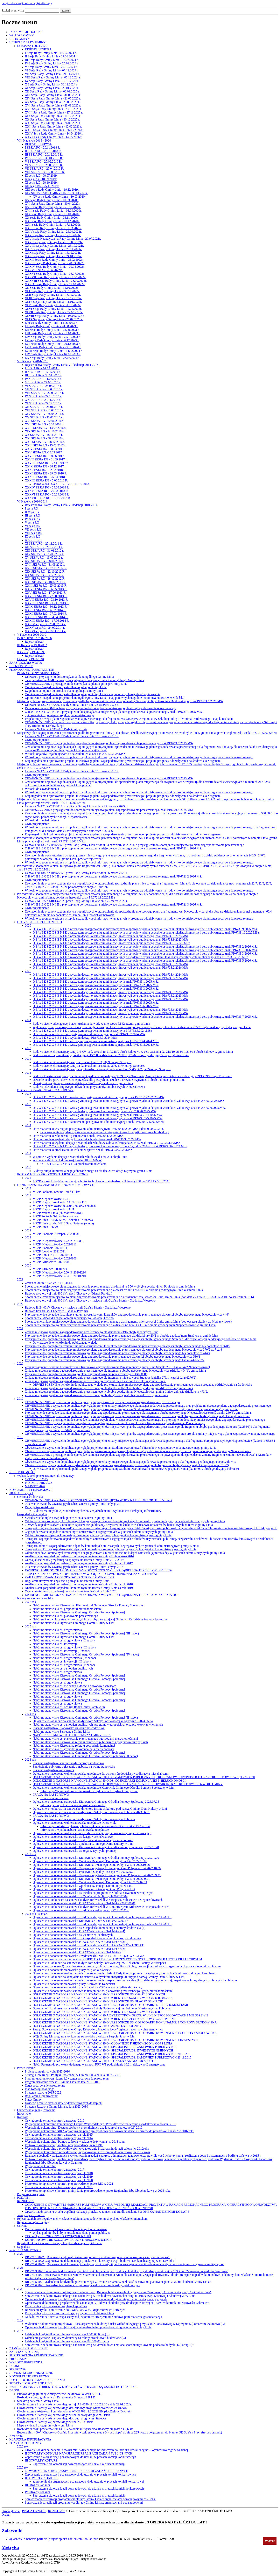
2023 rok (30, 1759)
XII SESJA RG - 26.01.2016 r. (44, 406)
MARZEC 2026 (35, 1486)
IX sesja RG (32, 536)
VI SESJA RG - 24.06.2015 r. (43, 385)
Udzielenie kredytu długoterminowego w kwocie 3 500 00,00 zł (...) (67, 2334)
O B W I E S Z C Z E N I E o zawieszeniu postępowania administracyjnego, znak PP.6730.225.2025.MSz (98, 1097)
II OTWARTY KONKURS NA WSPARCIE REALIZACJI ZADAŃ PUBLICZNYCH (78, 2453)
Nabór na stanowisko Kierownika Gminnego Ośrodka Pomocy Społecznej (79, 1612)
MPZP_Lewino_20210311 (49, 1251)
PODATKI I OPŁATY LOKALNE (30, 2383)
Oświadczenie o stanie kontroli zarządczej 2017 (54, 2169)
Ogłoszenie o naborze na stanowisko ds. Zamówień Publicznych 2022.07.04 (80, 1896)
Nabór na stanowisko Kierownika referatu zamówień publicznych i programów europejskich (90, 1742)
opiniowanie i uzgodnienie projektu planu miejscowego (59, 715)
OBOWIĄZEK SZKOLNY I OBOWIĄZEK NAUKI (58, 2236)
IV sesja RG (32, 519)
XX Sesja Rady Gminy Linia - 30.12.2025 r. (52, 119)
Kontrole (22, 2117)
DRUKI (14, 2365)
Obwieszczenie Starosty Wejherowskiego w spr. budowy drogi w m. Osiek (63, 2415)
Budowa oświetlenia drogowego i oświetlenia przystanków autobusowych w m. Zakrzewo (89, 1086)
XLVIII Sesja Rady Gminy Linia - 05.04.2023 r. (55, 315)
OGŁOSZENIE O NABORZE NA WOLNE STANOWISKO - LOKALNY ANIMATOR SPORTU (94, 2061)
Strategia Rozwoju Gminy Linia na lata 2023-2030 (56, 2106)
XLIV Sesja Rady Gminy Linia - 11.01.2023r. (53, 301)
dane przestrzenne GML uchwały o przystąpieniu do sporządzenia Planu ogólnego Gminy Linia (84, 680)
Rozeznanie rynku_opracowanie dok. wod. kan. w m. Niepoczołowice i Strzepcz (75, 2309)
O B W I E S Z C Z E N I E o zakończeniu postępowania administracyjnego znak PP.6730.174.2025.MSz (98, 1121)
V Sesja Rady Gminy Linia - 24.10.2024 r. (51, 67)
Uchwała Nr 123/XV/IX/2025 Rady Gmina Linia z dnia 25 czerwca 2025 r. (72, 736)
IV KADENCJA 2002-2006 (34, 638)
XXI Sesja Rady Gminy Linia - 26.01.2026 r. (53, 123)
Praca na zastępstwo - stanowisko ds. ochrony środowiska (69, 1728)
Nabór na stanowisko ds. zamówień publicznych (63, 1668)
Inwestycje (24, 2113)
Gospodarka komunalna (32, 1514)
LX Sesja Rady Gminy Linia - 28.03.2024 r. (52, 357)
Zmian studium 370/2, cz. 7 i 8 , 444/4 (49, 1283)
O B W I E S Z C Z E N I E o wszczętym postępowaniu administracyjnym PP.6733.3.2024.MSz (92, 1030)
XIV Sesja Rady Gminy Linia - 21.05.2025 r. (53, 98)
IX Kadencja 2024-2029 (32, 46)
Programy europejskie (31, 2194)
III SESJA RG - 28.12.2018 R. (44, 154)
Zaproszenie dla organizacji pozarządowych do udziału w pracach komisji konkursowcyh (80, 2457)
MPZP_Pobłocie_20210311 (50, 1248)
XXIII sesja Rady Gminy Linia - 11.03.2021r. (53, 228)
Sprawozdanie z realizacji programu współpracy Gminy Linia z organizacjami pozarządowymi (84, 2502)
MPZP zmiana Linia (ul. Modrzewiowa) (58, 1213)
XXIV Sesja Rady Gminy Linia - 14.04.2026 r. (54, 133)
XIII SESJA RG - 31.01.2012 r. (44, 550)
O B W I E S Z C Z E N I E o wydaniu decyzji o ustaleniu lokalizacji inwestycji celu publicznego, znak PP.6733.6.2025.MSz (110, 1009)
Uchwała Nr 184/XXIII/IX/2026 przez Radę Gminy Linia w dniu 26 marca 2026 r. (76, 873)
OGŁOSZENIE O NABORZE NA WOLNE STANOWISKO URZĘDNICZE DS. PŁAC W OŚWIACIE (98, 2001)
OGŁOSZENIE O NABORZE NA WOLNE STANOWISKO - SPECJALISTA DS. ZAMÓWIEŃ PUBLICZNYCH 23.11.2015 (112, 2057)
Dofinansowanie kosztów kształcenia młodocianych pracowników (66, 2229)
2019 (20, 1398)
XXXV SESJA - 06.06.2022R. (44, 270)
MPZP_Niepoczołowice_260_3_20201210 (59, 1272)
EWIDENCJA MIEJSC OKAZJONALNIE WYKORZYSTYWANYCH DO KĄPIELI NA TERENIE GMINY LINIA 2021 (102, 1594)
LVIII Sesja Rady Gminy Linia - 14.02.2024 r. (53, 350)
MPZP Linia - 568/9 (45, 1227)
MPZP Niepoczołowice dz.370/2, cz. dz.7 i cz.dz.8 (64, 1205)
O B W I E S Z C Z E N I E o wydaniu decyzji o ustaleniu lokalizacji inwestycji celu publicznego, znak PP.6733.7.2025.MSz (110, 936)
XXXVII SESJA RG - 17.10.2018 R (47, 498)
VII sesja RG (33, 529)
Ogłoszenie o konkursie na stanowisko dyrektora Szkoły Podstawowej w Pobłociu (84, 1819)
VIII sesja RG (33, 533)
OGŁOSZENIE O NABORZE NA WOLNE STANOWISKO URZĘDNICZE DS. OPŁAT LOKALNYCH (99, 1994)
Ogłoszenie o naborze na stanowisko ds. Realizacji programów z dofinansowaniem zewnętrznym (93, 1892)
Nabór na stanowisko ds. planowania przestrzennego (65, 1616)
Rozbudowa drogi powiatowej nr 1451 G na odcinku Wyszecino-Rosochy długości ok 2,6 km (75, 2429)
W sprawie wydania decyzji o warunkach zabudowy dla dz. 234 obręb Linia (80, 1156)
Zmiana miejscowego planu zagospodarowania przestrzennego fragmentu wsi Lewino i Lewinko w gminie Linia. (95, 1381)
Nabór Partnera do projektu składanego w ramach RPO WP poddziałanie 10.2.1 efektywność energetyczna (99, 2064)
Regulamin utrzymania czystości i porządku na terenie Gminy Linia (67, 1580)
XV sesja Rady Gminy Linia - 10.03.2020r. (59, 196)
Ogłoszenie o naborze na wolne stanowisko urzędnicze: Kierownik (74, 1822)
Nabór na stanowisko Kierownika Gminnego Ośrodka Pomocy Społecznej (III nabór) (86, 1633)
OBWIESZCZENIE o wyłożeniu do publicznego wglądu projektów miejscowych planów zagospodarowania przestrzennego (102, 1402)
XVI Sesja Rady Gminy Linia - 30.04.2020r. (52, 203)
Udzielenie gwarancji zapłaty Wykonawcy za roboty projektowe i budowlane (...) (75, 2337)
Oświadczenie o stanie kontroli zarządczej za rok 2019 (59, 2176)
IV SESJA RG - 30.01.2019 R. (44, 158)
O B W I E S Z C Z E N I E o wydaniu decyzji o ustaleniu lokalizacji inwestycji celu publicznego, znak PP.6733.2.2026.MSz (110, 967)
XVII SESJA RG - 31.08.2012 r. (45, 564)
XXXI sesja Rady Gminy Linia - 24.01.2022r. (53, 256)
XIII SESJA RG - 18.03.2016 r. (44, 410)
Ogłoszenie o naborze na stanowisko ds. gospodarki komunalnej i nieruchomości (83, 1840)
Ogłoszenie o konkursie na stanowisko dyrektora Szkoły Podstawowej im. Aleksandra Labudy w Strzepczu (99, 1962)
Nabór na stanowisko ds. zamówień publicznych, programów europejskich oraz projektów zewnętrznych (98, 1724)
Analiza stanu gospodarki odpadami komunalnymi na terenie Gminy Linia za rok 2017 (79, 1563)
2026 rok (30, 1602)
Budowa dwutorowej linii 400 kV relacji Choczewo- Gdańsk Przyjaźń (68, 1293)
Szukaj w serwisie (13, 10)
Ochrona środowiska (30, 1496)
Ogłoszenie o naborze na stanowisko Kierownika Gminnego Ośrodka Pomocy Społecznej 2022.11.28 (96, 1847)
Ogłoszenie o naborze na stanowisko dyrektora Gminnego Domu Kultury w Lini (83, 1843)
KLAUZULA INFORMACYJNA (30, 2439)
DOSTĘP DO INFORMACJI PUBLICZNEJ (37, 2380)
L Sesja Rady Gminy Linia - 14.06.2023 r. (51, 322)
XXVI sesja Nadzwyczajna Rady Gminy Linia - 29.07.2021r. (63, 238)
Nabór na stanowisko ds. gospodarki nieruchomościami (67, 1609)
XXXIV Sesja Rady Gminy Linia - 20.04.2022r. (55, 266)
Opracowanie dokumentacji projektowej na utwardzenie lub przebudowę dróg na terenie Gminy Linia (88, 2327)
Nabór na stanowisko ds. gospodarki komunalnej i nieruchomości (73, 1749)
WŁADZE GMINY (21, 35)
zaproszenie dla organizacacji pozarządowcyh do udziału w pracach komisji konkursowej (88, 2481)
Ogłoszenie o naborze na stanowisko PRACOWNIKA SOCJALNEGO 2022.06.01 (84, 1903)
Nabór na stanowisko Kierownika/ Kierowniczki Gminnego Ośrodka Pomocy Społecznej (88, 1605)
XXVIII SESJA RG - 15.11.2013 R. (47, 603)
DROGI (14, 2390)
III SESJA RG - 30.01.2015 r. (43, 375)
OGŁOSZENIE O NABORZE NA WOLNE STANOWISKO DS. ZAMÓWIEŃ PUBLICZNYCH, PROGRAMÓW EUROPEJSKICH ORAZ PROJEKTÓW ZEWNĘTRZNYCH (144, 1777)
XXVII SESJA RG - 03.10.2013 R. (46, 599)
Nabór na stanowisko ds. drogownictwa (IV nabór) (64, 1658)
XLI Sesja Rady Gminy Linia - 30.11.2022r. (52, 291)
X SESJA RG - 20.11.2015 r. (42, 399)
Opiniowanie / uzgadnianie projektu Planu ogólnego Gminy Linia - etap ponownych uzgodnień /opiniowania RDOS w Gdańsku (104, 697)
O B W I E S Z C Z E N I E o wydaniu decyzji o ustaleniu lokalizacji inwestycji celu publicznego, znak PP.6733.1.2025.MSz (110, 992)
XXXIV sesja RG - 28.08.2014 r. (45, 624)
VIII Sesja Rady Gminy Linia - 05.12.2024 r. (53, 77)
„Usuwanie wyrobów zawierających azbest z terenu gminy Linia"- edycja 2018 (74, 1566)
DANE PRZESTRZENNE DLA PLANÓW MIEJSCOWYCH (55, 1184)
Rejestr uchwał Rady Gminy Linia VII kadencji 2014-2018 (61, 364)
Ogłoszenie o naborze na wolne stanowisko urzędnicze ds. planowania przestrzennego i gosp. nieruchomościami (103, 1991)
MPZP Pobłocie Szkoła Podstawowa (55, 1216)
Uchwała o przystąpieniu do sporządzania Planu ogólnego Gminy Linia (69, 676)
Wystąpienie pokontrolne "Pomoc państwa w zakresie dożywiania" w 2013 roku (75, 2141)
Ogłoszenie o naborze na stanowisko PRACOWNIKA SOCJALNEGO (77, 1952)
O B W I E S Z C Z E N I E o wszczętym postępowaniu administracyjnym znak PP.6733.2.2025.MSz (95, 985)
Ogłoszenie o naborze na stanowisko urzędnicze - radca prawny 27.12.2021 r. (81, 1910)
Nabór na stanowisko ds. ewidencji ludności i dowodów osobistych (74, 1686)
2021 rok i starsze (36, 1913)
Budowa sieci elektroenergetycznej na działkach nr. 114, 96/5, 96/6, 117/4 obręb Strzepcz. (89, 1065)
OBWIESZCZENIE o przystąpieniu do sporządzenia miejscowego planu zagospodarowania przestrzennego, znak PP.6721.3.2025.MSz (109, 778)
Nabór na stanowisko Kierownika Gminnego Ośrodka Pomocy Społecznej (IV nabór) (86, 1654)
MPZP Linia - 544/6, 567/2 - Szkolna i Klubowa (63, 1220)
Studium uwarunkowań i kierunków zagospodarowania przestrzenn (67, 2078)
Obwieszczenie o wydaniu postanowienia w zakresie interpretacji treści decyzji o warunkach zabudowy (104, 1132)
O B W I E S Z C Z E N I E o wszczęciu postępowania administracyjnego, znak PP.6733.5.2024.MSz (96, 1044)
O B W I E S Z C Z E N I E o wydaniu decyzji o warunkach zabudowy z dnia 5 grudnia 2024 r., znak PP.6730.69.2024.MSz (110, 1146)
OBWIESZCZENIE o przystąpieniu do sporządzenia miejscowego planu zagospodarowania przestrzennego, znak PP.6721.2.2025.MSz (109, 743)
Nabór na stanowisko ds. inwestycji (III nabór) (62, 1661)
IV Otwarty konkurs (37, 2492)
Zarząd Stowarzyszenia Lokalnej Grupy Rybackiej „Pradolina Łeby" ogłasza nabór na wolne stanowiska (98, 2029)
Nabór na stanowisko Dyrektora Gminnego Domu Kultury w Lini (73, 1623)
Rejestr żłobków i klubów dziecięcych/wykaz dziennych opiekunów (59, 2243)
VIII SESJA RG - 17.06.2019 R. (45, 172)
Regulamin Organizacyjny (41, 2096)
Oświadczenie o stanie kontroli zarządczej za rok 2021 (59, 2187)
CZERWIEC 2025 (36, 1479)
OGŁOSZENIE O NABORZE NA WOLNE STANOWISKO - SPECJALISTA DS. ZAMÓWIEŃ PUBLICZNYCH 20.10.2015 (112, 2054)
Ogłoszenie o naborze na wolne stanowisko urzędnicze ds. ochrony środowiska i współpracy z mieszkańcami (100, 1773)
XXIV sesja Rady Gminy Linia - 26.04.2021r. (53, 231)
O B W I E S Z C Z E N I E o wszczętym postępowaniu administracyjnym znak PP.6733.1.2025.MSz (95, 981)
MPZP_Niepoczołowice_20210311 (54, 1244)
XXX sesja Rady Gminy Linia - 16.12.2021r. (53, 252)
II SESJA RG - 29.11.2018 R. (43, 151)
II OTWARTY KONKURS (42, 2478)
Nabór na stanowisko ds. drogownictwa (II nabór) (64, 1640)
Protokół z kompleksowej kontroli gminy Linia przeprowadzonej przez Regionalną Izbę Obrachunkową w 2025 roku (98, 2190)
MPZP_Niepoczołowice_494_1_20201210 (59, 1276)
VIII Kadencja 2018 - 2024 (34, 140)
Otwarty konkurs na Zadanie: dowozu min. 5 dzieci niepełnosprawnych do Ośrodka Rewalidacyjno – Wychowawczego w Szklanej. (107, 2450)
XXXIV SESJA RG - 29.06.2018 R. (47, 487)
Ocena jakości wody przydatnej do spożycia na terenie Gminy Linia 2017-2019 (74, 1559)
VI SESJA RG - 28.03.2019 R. (44, 165)
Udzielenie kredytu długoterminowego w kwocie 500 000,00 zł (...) (67, 2341)
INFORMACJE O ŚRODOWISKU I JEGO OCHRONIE (52, 1174)
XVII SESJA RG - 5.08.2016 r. (44, 424)
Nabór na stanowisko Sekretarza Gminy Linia (61, 1731)
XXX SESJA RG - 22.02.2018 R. (45, 470)
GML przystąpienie (37, 774)
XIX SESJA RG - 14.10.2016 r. (44, 431)
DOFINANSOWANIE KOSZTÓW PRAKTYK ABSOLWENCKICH (68, 2239)
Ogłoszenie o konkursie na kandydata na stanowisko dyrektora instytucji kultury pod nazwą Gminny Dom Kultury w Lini (108, 1976)
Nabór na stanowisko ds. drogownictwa (57, 1630)
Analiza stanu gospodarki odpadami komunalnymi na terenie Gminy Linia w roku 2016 (79, 1556)
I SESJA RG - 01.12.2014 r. (42, 368)
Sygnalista (23, 2246)
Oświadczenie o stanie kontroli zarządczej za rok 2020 (59, 2180)
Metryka (10, 2547)
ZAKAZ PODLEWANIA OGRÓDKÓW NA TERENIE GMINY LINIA (70, 1577)
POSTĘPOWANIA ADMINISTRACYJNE (36, 2355)
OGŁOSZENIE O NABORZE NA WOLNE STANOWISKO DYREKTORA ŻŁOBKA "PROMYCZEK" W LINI (104, 2019)
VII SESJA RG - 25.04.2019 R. (44, 168)
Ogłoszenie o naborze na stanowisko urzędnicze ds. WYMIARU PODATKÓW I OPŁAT (88, 1945)
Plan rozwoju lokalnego (39, 2089)
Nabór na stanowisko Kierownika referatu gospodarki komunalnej (74, 1745)
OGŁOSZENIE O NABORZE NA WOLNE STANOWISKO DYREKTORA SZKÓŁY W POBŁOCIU (97, 2012)
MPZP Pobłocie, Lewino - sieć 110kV (56, 1191)
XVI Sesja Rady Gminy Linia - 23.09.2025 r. (53, 105)
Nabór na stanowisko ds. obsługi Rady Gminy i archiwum (69, 1707)
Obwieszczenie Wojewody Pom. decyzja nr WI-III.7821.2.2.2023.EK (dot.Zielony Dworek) (74, 2411)
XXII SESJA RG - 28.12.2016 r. (45, 442)
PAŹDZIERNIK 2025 (38, 1482)
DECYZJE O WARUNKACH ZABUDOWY (45, 1090)
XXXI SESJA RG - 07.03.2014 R (46, 613)
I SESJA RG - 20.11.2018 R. (42, 147)
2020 (28, 1167)
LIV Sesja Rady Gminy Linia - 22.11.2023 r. (52, 336)
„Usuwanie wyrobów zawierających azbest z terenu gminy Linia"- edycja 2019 (74, 1503)
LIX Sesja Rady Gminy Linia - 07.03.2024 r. (52, 354)
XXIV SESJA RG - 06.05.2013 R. (46, 589)
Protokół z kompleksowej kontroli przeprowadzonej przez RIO (64, 2145)
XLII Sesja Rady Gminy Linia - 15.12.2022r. (53, 294)
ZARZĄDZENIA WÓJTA (25, 662)
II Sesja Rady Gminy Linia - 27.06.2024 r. (51, 56)
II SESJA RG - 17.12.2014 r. (42, 371)
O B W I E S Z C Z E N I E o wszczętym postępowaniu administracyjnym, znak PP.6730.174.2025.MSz (97, 1114)
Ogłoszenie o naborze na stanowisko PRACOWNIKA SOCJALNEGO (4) (79, 1931)
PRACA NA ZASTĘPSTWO (51, 1794)
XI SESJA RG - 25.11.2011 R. (44, 543)
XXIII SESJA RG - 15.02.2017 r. (45, 445)
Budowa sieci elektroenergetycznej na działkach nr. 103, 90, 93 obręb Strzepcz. (82, 1062)
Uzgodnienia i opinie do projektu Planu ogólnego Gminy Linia (64, 690)
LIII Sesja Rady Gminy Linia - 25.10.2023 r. (52, 333)
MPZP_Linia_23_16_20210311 (52, 1255)
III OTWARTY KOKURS (41, 2460)
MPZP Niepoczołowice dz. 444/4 (53, 1209)
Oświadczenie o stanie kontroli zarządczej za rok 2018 (59, 2173)
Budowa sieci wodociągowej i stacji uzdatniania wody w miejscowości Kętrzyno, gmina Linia (91, 1023)
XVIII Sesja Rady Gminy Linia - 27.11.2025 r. (54, 112)
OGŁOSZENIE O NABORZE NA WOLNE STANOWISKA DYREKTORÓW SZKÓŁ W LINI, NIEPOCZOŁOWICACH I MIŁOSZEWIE (120, 2015)
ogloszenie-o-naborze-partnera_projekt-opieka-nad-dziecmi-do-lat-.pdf (53, 2539)
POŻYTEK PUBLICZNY (25, 2443)
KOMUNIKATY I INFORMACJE (30, 1489)
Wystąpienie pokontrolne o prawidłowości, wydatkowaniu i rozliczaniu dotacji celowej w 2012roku (87, 2148)
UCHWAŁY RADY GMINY (27, 42)
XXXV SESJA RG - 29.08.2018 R (46, 491)
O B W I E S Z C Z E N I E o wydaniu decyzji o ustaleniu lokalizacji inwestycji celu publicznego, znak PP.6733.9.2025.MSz (110, 939)
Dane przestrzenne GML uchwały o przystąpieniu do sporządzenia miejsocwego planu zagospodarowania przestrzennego (100, 708)
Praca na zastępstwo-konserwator (53, 1770)
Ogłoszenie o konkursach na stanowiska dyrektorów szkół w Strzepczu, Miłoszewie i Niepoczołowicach (98, 1899)
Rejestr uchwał (34, 641)
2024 (28, 1020)
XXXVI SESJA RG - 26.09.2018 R (47, 494)
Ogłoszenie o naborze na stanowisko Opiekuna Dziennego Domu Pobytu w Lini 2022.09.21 (90, 1882)
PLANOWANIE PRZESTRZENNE (31, 669)
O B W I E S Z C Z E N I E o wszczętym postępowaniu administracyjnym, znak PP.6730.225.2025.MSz (97, 1118)
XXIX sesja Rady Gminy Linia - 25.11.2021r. (53, 249)
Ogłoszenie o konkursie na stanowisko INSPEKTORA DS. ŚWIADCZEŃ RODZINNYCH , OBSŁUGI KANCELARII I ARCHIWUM (117, 1959)
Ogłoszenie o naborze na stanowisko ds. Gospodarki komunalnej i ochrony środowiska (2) (89, 1927)
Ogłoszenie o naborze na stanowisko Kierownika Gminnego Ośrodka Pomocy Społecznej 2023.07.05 (96, 1801)
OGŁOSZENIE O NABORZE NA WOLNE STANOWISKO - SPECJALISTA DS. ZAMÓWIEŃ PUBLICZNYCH (105, 2047)
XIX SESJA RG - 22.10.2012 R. (45, 571)
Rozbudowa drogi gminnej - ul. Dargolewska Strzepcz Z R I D (56, 2397)
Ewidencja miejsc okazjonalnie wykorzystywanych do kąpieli (63, 2103)
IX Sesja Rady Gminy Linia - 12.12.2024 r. (52, 81)
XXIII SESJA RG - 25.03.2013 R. (46, 585)
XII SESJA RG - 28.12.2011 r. (44, 547)
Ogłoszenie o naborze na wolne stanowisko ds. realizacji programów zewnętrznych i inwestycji (92, 1833)
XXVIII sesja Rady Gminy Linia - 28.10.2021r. (54, 245)
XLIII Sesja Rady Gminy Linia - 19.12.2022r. (53, 298)
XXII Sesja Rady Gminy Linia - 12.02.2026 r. (53, 126)
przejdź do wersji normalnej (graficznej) (27, 3)
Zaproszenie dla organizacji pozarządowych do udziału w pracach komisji (79, 2464)
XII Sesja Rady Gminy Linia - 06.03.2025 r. (52, 91)
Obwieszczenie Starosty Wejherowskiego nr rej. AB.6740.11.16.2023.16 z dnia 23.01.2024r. (74, 2404)
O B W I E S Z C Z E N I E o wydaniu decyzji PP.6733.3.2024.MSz (75, 1037)
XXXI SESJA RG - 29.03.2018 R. (46, 473)
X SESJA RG (33, 540)
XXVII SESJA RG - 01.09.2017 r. (46, 459)
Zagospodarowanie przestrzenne (45, 2085)
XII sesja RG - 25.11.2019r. (42, 186)
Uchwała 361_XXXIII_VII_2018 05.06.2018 (61, 484)
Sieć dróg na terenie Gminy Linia (38, 2401)
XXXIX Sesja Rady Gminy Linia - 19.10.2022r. (55, 284)
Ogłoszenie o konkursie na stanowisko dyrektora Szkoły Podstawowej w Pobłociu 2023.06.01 (91, 1812)
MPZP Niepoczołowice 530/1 (51, 1198)
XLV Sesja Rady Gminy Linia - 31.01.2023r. (53, 305)
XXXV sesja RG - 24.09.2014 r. (45, 627)
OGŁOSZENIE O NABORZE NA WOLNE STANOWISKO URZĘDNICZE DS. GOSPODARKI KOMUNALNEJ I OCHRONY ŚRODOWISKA (125, 2022)
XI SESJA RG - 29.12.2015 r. (43, 403)
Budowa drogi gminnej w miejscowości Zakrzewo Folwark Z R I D (59, 2394)
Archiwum (16, 2436)
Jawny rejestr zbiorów (31, 2215)
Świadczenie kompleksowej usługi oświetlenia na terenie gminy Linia (68, 1517)
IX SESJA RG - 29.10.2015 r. (43, 396)
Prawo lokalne (26, 2068)
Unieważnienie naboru (54, 1798)
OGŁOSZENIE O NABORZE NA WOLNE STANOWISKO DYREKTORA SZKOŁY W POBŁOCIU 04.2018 (102, 1998)
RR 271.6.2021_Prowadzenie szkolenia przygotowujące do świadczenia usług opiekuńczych (82, 2285)
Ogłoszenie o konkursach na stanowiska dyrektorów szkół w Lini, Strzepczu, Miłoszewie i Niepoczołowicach (101, 1906)
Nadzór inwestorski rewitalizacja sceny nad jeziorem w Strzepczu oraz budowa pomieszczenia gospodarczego (93, 2316)
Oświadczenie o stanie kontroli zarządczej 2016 (54, 2120)
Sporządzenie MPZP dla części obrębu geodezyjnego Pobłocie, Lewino (69, 1318)
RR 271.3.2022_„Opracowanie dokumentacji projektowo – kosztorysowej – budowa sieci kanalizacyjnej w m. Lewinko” (100, 2260)
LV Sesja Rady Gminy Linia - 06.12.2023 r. (52, 340)
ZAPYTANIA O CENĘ (24, 2351)
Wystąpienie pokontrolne (40, 2166)
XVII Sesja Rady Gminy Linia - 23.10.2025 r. (53, 109)
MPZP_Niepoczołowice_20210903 (55, 1258)
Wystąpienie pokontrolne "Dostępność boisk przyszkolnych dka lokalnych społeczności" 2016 (83, 2127)
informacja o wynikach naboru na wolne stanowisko (72, 1805)
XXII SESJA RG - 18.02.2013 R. (45, 582)
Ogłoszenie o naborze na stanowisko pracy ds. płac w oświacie (72, 1969)
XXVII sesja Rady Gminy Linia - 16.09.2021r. (54, 242)
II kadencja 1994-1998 (31, 652)
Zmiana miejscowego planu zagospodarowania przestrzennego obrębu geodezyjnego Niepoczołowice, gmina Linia (96, 1395)
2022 (28, 1058)
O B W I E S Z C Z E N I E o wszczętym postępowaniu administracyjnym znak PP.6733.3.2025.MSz (95, 988)
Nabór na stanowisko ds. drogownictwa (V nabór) (64, 1665)
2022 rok (30, 1854)
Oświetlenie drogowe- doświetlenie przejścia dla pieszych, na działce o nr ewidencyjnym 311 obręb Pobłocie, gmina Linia (109, 1079)
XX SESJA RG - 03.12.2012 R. (44, 575)
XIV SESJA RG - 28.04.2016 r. (44, 413)
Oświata (22, 2225)
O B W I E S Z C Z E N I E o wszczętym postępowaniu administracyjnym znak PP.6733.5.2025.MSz (95, 1002)
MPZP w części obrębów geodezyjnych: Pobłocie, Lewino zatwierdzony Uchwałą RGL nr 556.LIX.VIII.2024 (101, 1181)
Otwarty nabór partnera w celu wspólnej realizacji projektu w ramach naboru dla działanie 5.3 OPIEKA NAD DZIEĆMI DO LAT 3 (107, 2211)
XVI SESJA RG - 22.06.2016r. (44, 420)
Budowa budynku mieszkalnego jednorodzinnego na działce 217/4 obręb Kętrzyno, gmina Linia (92, 1170)
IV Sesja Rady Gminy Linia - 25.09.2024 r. (52, 63)
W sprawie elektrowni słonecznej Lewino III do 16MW (67, 1160)
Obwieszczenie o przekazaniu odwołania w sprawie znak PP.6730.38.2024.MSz (82, 1149)
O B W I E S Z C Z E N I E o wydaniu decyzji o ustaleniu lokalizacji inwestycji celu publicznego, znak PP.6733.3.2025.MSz (110, 999)
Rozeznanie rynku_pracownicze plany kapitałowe (56, 2306)
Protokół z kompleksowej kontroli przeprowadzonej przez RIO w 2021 (69, 2183)
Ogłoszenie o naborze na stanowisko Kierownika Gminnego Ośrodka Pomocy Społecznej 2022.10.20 (96, 1857)
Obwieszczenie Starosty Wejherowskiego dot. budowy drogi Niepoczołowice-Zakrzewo (72, 2408)
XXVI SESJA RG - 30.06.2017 (44, 456)
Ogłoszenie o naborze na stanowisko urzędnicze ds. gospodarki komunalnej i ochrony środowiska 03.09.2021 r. (102, 1924)
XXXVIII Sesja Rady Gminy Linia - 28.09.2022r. (56, 280)
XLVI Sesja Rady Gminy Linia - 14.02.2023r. (53, 308)
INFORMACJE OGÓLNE (25, 31)
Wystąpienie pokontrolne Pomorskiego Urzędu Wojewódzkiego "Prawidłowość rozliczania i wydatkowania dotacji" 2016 (100, 2124)
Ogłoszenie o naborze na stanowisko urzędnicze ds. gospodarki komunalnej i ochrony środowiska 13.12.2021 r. (102, 1917)
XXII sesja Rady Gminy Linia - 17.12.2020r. (53, 224)
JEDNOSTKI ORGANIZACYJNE (31, 2372)
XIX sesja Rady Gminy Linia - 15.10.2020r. (52, 214)
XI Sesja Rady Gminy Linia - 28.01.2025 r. (52, 88)
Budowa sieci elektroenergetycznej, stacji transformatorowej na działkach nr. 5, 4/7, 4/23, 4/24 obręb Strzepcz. (102, 1069)
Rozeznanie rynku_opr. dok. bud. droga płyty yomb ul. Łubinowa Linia (69, 2313)
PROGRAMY (18, 2358)
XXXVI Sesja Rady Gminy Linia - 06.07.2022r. (55, 273)
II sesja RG (32, 512)
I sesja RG (31, 508)
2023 (28, 1048)
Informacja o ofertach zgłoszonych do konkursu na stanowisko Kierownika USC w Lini (95, 1826)
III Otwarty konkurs (37, 2485)
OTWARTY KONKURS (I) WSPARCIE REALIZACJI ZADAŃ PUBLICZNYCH (76, 2471)
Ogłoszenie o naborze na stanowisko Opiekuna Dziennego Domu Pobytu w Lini (82, 1885)
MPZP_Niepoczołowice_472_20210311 (58, 1241)
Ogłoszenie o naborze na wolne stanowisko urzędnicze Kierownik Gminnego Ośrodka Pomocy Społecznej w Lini (103, 1787)
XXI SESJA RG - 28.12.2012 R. (45, 578)
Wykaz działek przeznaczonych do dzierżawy (45, 1475)
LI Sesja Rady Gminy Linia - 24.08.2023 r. (51, 326)
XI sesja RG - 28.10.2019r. (41, 182)
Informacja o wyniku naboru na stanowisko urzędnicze (74, 1829)
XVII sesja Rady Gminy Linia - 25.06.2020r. (53, 207)
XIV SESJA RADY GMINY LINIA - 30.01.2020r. (56, 193)
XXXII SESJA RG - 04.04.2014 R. (46, 617)
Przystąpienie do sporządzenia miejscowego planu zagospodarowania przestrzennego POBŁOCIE (86, 1374)
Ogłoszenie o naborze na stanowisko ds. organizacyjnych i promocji (75, 1850)
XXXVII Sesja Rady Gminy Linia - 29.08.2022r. (55, 277)
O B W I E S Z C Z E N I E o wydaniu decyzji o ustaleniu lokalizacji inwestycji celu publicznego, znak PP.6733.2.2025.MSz (110, 995)
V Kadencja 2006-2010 (31, 634)
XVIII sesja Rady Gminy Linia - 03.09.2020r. (53, 210)
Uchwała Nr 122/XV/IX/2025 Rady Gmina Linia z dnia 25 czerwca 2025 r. (72, 704)
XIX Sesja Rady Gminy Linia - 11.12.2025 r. (53, 116)
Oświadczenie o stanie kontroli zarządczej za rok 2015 (59, 2134)
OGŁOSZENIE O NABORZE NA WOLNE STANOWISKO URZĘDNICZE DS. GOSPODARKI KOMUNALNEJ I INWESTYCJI (115, 2040)
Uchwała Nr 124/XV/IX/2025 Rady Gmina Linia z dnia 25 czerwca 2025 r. (72, 771)
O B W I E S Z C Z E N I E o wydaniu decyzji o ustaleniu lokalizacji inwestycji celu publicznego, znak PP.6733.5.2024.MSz (110, 978)
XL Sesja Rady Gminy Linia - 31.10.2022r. (52, 287)
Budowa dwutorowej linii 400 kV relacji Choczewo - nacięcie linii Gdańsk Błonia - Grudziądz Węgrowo (90, 1300)
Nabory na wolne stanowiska (35, 1598)
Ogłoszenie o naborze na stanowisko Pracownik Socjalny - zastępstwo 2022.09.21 (84, 1871)
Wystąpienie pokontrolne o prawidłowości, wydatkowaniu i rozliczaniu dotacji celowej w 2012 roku (87, 2152)
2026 (28, 925)
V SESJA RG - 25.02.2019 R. (43, 161)
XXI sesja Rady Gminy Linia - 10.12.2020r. (52, 221)
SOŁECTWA (17, 2369)
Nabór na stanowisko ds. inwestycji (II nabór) (61, 1651)
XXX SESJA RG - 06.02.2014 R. (45, 610)
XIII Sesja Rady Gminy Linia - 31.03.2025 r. (53, 95)
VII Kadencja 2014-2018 (32, 361)
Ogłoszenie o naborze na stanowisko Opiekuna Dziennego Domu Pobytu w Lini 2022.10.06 (90, 1861)
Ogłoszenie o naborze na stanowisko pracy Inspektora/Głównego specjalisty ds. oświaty (87, 1987)
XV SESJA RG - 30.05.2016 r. (44, 417)
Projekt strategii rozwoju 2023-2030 (47, 2071)
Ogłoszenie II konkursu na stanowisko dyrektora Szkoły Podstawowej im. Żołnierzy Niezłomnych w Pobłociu (101, 2008)
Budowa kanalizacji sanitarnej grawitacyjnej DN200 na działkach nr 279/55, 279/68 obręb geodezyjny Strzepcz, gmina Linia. (111, 1055)
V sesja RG (32, 522)
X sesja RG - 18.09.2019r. (41, 179)
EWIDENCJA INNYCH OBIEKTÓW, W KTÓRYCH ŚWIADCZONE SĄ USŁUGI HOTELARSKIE (73, 2387)
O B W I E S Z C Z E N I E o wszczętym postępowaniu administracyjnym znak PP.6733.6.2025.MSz (95, 1006)
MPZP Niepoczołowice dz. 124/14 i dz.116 (59, 1202)
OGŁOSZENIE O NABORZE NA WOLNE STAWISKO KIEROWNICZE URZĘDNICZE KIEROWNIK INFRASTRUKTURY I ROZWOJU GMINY (128, 1784)
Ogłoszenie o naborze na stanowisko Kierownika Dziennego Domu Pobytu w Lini (84, 1889)
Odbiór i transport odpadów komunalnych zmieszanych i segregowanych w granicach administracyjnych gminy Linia (98, 1535)
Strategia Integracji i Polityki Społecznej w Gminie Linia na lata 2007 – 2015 (73, 2075)
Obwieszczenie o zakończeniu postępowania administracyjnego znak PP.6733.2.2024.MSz (89, 1034)
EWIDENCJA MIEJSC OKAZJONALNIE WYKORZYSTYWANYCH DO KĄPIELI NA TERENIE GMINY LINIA (98, 1570)
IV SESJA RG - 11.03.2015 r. (43, 378)
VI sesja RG (32, 526)
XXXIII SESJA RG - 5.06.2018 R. (46, 480)
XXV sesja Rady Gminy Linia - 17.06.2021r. (53, 235)
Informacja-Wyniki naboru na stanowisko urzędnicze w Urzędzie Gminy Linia (89, 1791)
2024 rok (30, 1714)
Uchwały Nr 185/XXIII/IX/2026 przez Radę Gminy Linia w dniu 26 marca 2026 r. (76, 901)
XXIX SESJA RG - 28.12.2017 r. (45, 466)
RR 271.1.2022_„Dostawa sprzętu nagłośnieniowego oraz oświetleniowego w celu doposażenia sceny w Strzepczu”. (97, 2257)
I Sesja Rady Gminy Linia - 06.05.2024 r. (50, 53)
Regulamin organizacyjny (33, 2222)
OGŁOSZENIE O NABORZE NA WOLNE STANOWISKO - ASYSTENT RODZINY (87, 2026)
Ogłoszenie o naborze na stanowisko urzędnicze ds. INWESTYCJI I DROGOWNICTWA (88, 1955)
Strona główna (11, 2511)
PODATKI (23, 2197)
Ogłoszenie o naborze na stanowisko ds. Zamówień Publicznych (73, 1934)
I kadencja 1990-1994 (30, 659)
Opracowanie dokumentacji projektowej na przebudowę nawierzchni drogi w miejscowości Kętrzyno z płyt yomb (96, 2299)
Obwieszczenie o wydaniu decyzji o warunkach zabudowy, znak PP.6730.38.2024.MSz (87, 1139)
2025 (28, 971)
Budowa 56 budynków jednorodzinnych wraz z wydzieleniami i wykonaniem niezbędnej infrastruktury (97, 1510)
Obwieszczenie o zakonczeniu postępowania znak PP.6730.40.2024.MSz (78, 1135)
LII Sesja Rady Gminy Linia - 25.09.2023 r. (52, 329)
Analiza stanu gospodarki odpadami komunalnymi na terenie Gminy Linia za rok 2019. (79, 1587)
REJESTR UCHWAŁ (38, 49)
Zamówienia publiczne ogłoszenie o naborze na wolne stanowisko (74, 1766)
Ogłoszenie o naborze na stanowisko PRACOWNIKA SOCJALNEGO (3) (79, 1941)
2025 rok (30, 1626)
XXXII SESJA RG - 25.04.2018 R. (46, 477)
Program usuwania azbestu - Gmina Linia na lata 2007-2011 (62, 2082)
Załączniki (12, 2530)
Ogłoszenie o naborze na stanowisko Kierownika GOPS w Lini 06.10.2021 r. (81, 1920)
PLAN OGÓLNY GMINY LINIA (38, 673)
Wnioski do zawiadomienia (42, 788)
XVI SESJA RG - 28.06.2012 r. (44, 561)
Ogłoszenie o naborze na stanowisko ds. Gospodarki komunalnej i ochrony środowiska (87, 1938)
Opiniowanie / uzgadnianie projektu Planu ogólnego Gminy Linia (66, 687)
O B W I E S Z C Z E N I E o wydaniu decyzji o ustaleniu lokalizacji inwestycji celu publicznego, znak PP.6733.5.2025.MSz (110, 1013)
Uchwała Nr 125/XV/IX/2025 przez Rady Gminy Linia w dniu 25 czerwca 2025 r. (76, 806)
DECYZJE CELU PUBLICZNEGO (39, 922)
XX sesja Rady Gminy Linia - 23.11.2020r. (51, 217)
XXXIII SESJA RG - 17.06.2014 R (47, 620)
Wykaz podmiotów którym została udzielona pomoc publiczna (71, 2232)
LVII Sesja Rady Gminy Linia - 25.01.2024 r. (53, 347)
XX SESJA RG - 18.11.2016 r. (44, 435)
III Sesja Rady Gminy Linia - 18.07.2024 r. (52, 60)
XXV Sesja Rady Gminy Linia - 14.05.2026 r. (53, 137)
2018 (20, 1437)
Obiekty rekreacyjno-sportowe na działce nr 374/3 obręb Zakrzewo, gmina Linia (83, 1083)
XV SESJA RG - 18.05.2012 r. (44, 557)
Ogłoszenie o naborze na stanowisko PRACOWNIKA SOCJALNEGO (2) (79, 1948)
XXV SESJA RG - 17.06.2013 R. (45, 592)
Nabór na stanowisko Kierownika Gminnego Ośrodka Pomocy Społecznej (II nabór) (85, 1717)
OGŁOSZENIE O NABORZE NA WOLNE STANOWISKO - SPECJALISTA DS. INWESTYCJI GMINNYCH (103, 2050)
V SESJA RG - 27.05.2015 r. (43, 382)
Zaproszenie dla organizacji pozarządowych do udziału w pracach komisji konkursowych (80, 2474)
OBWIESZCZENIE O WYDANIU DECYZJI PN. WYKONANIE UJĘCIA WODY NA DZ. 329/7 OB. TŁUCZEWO (98, 1500)
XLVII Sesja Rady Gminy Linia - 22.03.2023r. (54, 312)
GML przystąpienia (37, 739)
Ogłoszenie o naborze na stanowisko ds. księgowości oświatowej (73, 1836)
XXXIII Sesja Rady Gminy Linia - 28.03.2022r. (54, 263)
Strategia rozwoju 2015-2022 (43, 2092)
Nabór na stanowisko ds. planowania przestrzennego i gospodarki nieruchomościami (85, 1738)
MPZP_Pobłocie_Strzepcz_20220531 (56, 1234)
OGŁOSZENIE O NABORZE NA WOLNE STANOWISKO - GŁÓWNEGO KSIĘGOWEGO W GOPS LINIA (102, 2043)
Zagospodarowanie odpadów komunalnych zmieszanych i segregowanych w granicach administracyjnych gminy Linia (99, 1531)
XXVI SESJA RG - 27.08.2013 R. (46, 596)
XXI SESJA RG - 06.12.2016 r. (44, 438)
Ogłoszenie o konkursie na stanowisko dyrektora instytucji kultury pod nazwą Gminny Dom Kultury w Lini (100, 1808)
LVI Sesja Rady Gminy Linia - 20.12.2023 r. (52, 343)
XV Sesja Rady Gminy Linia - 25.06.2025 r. (52, 102)
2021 (28, 1072)
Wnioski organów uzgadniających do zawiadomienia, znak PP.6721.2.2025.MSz (75, 753)
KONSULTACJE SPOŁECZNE (29, 2376)
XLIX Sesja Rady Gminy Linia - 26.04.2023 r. (54, 319)
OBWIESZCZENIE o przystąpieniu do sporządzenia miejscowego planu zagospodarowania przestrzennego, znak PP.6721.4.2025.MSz (109, 809)
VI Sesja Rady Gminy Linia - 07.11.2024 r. (52, 70)
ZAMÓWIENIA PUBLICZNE (28, 2348)
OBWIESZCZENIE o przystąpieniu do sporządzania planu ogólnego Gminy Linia (76, 683)
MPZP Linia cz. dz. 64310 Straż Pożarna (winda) (63, 1223)
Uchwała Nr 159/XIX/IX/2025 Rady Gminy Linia (56, 729)
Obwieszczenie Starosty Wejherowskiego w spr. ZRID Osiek (55, 2422)
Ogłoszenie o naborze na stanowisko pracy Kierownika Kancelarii (74, 1983)
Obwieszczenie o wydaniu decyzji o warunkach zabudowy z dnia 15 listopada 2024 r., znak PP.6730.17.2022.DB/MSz (106, 1142)
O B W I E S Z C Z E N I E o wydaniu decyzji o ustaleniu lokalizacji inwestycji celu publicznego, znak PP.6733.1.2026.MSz (110, 964)
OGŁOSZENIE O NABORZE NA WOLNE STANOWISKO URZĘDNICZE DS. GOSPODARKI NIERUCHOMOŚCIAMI (110, 2005)
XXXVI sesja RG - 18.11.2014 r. (45, 631)
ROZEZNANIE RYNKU (25, 2250)
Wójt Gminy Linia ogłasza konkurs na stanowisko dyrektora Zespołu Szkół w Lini (84, 2036)
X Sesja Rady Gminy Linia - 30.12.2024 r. (51, 84)
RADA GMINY (19, 38)
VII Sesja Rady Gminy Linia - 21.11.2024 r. (52, 74)
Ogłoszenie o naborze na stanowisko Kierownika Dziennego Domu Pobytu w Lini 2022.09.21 (91, 1878)
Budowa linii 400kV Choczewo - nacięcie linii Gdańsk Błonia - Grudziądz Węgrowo (78, 1307)
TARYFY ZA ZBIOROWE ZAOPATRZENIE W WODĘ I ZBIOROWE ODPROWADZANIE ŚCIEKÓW (91, 1573)
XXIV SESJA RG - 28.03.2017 (44, 449)
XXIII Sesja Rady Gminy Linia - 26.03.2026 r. (54, 130)
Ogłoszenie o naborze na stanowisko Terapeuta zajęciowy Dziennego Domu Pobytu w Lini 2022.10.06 (97, 1868)
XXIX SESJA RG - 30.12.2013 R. (46, 606)
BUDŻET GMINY (21, 666)
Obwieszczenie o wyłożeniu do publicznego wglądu (65, 1342)
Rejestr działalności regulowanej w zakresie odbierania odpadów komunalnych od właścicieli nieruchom (82, 2218)
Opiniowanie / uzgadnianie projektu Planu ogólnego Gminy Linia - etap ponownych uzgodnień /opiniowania (92, 694)
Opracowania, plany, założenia (36, 2110)
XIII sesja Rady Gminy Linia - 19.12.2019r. (52, 189)
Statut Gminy (33, 2099)
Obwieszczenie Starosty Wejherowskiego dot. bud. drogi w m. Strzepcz (61, 2418)
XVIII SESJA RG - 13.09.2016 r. (45, 427)
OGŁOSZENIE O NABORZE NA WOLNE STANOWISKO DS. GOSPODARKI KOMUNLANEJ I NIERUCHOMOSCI (109, 1780)
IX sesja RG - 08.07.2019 (41, 175)
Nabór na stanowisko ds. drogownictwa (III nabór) (64, 1647)
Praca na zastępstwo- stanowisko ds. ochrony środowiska (68, 1763)
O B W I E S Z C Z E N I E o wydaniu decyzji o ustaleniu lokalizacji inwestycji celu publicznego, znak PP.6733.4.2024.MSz (110, 974)
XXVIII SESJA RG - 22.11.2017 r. (46, 463)
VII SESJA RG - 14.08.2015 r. (44, 389)
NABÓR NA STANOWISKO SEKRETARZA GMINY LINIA (72, 1735)
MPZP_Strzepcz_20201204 (50, 1269)
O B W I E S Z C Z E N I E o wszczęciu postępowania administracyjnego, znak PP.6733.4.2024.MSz (96, 1041)
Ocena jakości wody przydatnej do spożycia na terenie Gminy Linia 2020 (70, 1591)
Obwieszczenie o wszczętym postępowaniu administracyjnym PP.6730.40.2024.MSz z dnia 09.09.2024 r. (98, 1128)
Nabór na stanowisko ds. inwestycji (55, 1644)
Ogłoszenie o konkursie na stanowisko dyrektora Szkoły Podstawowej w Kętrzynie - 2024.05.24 (93, 1721)
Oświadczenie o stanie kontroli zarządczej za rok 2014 (59, 2138)
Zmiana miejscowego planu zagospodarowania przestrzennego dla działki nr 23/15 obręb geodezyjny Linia (91, 1332)
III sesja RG (32, 515)
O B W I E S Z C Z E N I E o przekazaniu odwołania (73, 1163)
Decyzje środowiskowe (39, 1507)
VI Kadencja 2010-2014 (32, 501)
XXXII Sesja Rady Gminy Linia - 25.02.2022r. (54, 259)
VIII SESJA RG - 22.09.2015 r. (44, 392)
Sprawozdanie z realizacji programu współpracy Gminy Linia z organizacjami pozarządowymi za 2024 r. (90, 2499)
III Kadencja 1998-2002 (32, 645)
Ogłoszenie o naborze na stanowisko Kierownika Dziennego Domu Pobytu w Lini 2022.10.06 (91, 1864)
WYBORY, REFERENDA (25, 2362)
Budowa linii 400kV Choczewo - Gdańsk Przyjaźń (56, 1311)
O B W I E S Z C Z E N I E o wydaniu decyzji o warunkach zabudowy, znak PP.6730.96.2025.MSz (94, 1111)
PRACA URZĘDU (21, 1493)
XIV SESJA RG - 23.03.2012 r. (44, 554)
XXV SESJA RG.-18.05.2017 (43, 452)
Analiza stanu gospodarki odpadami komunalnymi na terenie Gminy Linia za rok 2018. (79, 1584)
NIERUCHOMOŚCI (22, 1472)
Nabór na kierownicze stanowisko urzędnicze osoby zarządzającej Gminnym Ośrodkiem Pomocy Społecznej (100, 1619)
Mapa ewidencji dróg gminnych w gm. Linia (45, 2425)
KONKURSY (25, 2201)
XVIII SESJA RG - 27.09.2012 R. (46, 568)
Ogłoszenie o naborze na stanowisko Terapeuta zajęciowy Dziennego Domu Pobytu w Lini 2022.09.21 (97, 1875)
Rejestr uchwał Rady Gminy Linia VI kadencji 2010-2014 (61, 505)
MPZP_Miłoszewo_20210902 (51, 1262)
